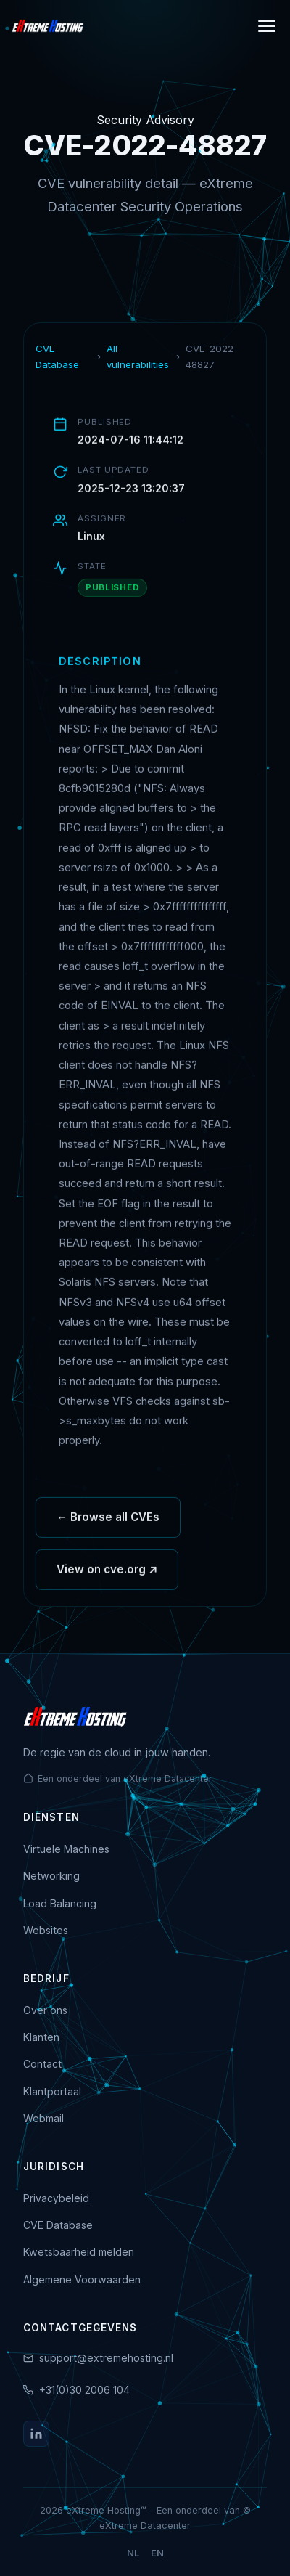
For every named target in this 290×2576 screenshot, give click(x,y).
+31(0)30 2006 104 (84, 2390)
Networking (51, 1876)
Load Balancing (59, 1903)
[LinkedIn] (36, 2434)
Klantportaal (52, 2091)
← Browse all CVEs (108, 1522)
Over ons (45, 2010)
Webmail (43, 2118)
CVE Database (57, 356)
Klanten (41, 2037)
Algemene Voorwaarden (82, 2279)
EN (157, 2553)
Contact (42, 2064)
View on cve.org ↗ (107, 1574)
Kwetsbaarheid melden (78, 2252)
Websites (45, 1930)
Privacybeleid (56, 2198)
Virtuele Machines (66, 1849)
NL (133, 2553)
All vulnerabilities (138, 356)
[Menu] (266, 26)
